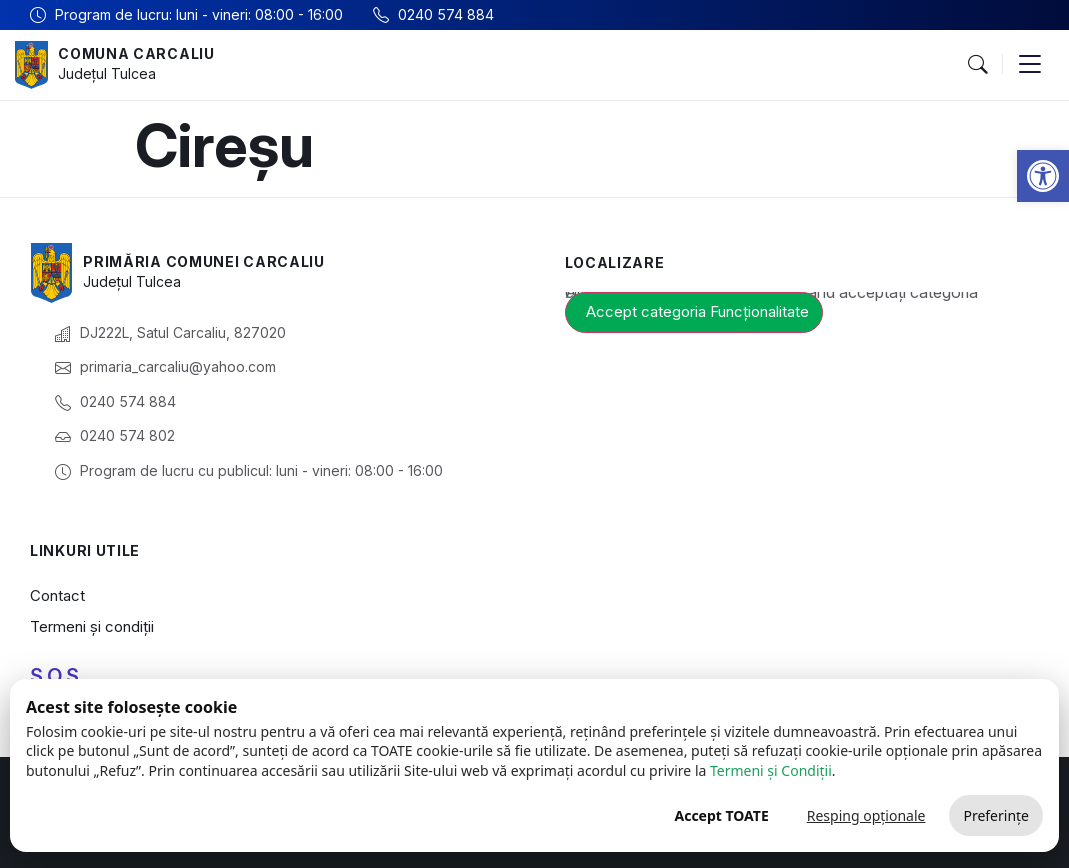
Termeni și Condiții (771, 770)
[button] (1043, 176)
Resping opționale (866, 815)
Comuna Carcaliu (136, 53)
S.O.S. (57, 676)
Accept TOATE (721, 815)
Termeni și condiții (92, 626)
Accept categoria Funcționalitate (697, 311)
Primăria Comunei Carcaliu (204, 261)
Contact (57, 595)
